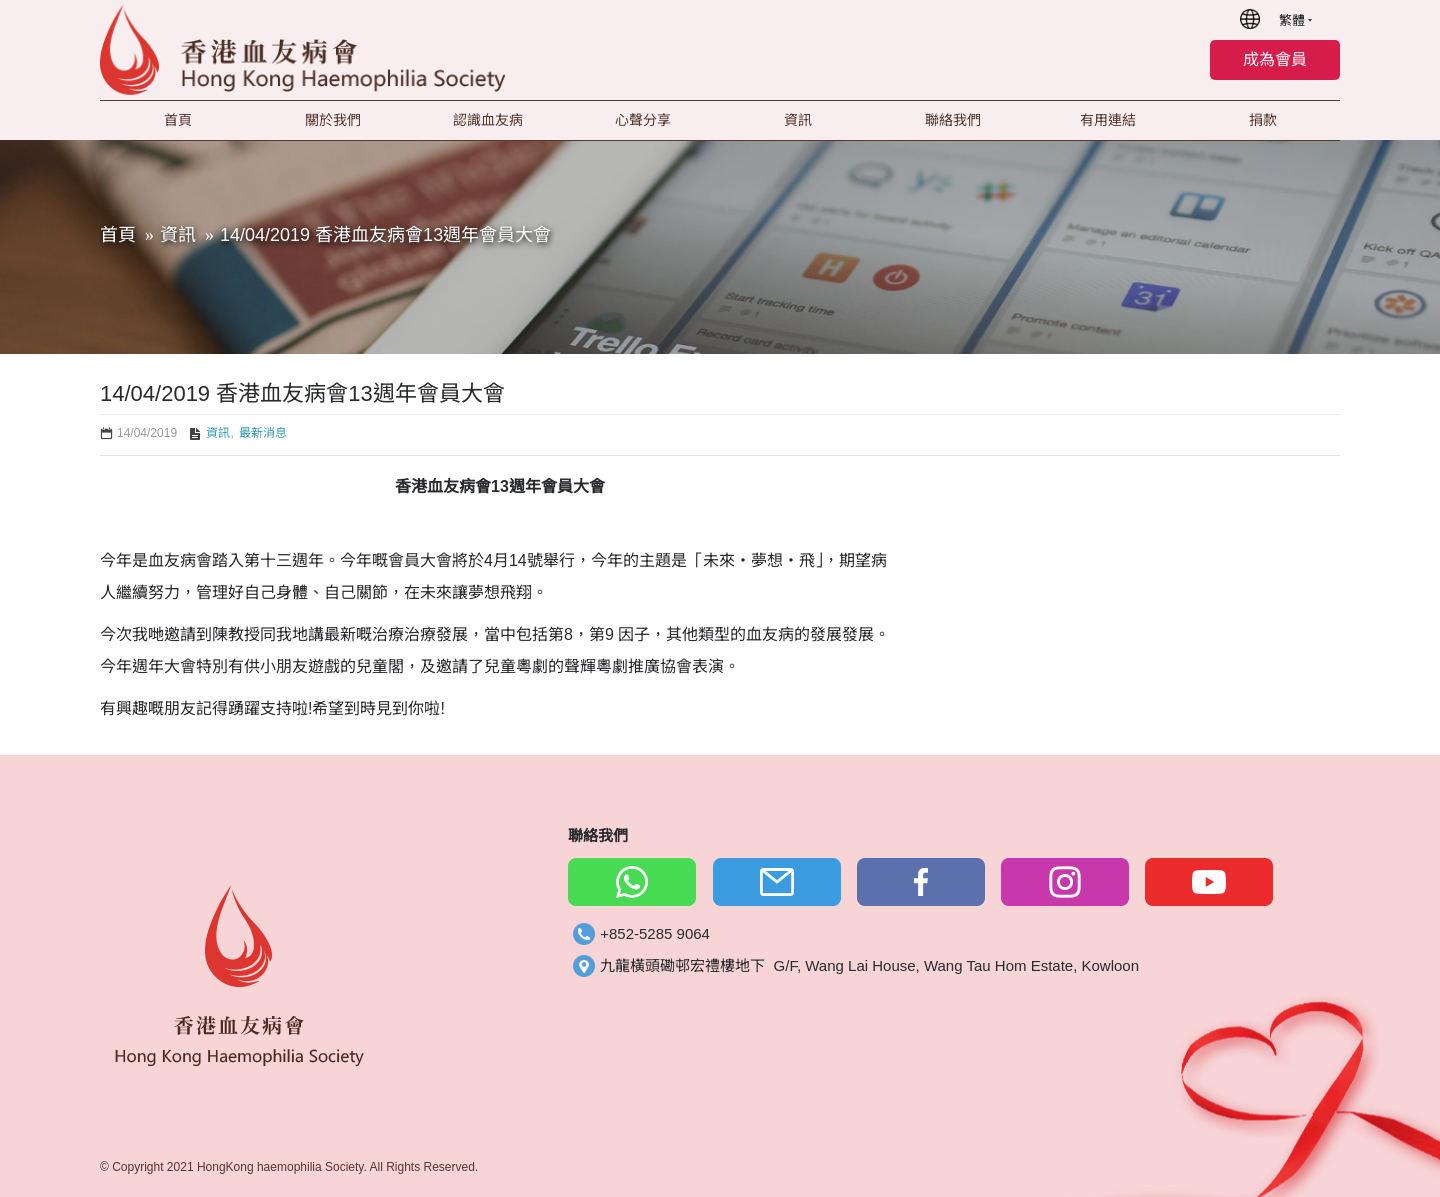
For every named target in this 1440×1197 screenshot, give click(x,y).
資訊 (178, 235)
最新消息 (263, 433)
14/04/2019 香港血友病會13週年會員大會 (385, 235)
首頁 (118, 235)
